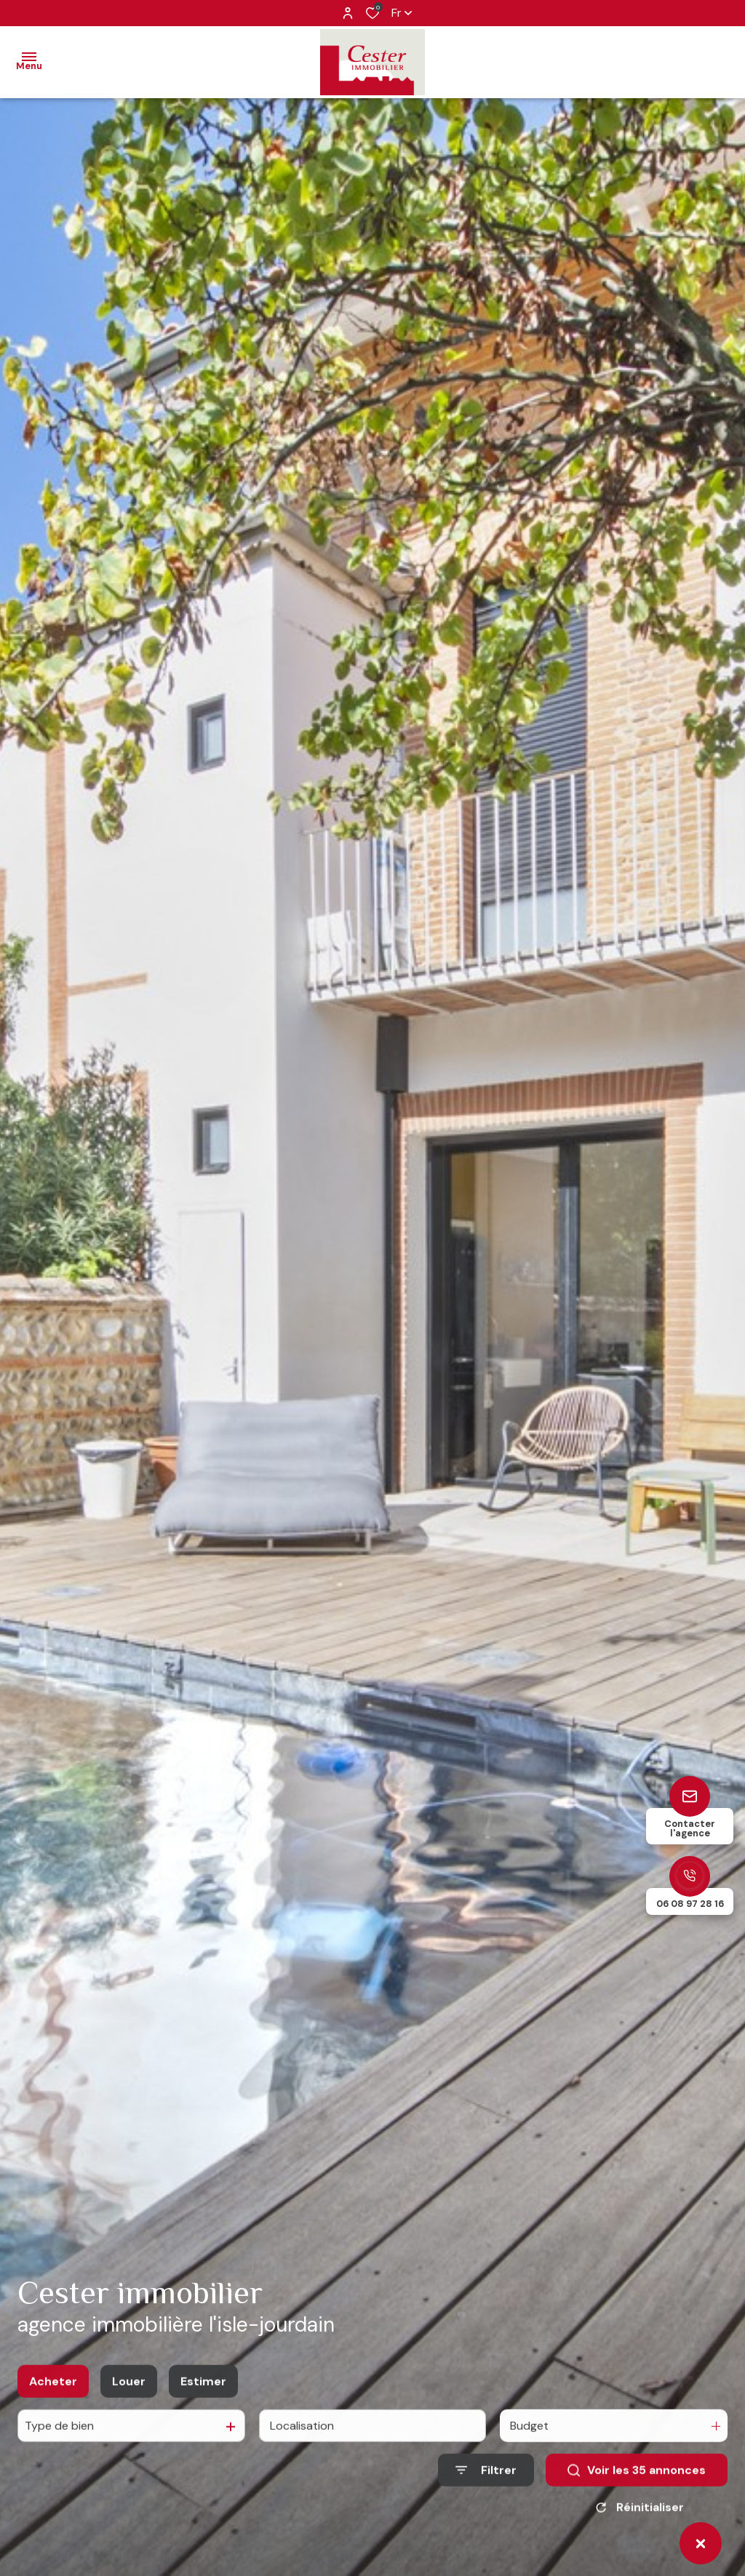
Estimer (203, 2420)
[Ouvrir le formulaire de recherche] (486, 2510)
